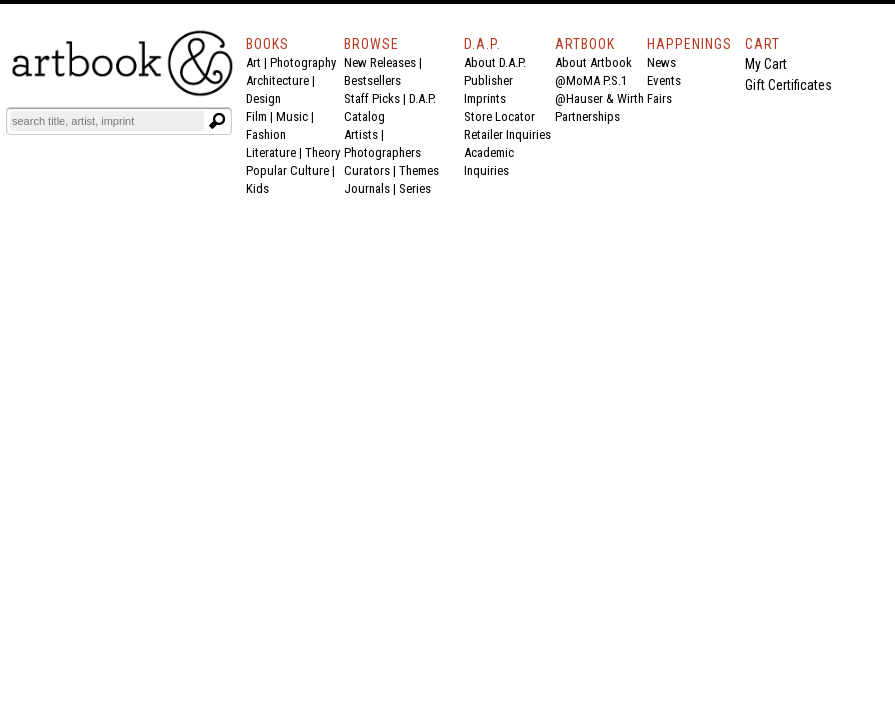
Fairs (659, 98)
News (661, 62)
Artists (361, 134)
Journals (367, 188)
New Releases (380, 62)
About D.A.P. (495, 62)
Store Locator (499, 116)
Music (292, 116)
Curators (367, 170)
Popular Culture (287, 170)
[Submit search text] (217, 121)
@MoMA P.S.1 (591, 80)
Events (664, 80)
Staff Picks (372, 98)
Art (253, 62)
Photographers (382, 152)
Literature (271, 152)
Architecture (277, 80)
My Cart (766, 64)
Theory (322, 152)
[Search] (107, 121)
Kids (257, 188)
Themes (419, 170)
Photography (303, 62)
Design (263, 98)
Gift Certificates (788, 85)
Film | (261, 116)
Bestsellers (372, 80)
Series (415, 188)
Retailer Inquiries (507, 134)
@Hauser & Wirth (599, 98)
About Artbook (593, 62)
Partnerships (587, 116)
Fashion (266, 134)
